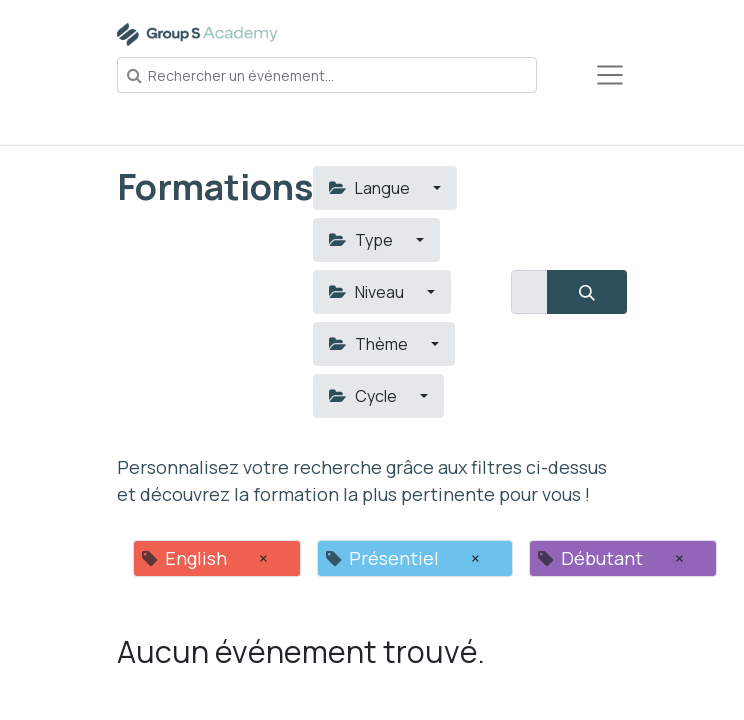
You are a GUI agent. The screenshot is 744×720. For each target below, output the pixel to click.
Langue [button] (371, 188)
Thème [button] (370, 344)
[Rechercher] (587, 292)
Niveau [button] (368, 292)
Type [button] (362, 240)
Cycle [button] (364, 396)
